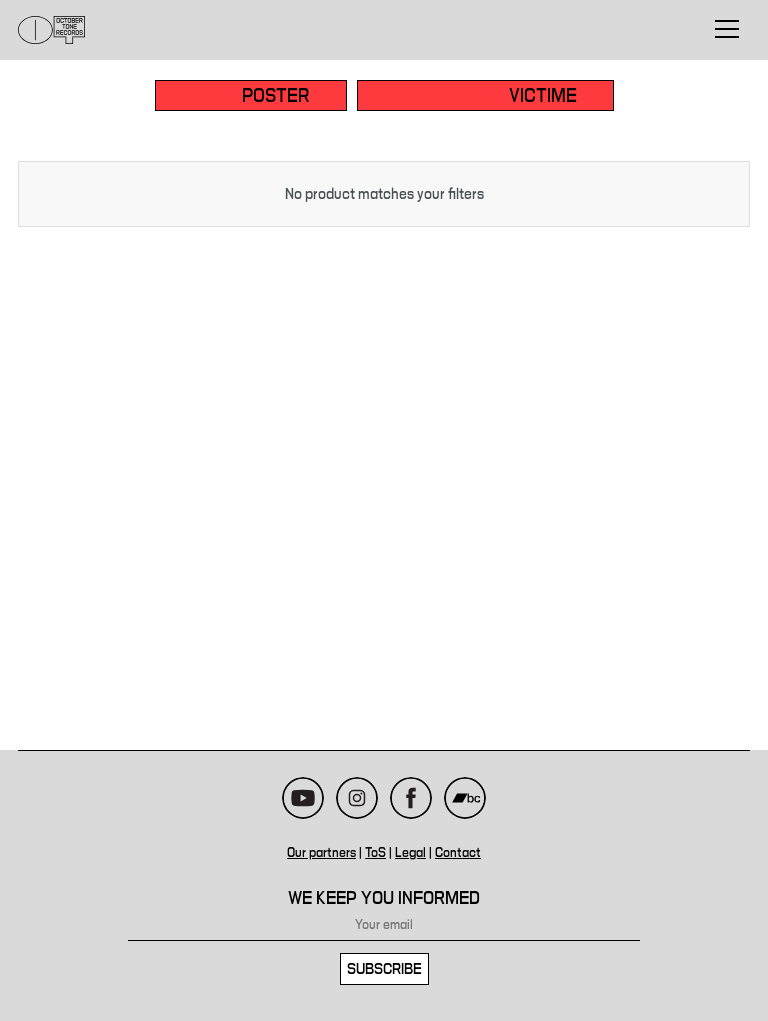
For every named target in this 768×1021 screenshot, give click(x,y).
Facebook (411, 798)
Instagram (357, 798)
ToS (375, 853)
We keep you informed (384, 898)
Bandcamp (465, 798)
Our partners (321, 853)
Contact (458, 853)
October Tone (52, 30)
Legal (410, 853)
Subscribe (384, 969)
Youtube (303, 798)
